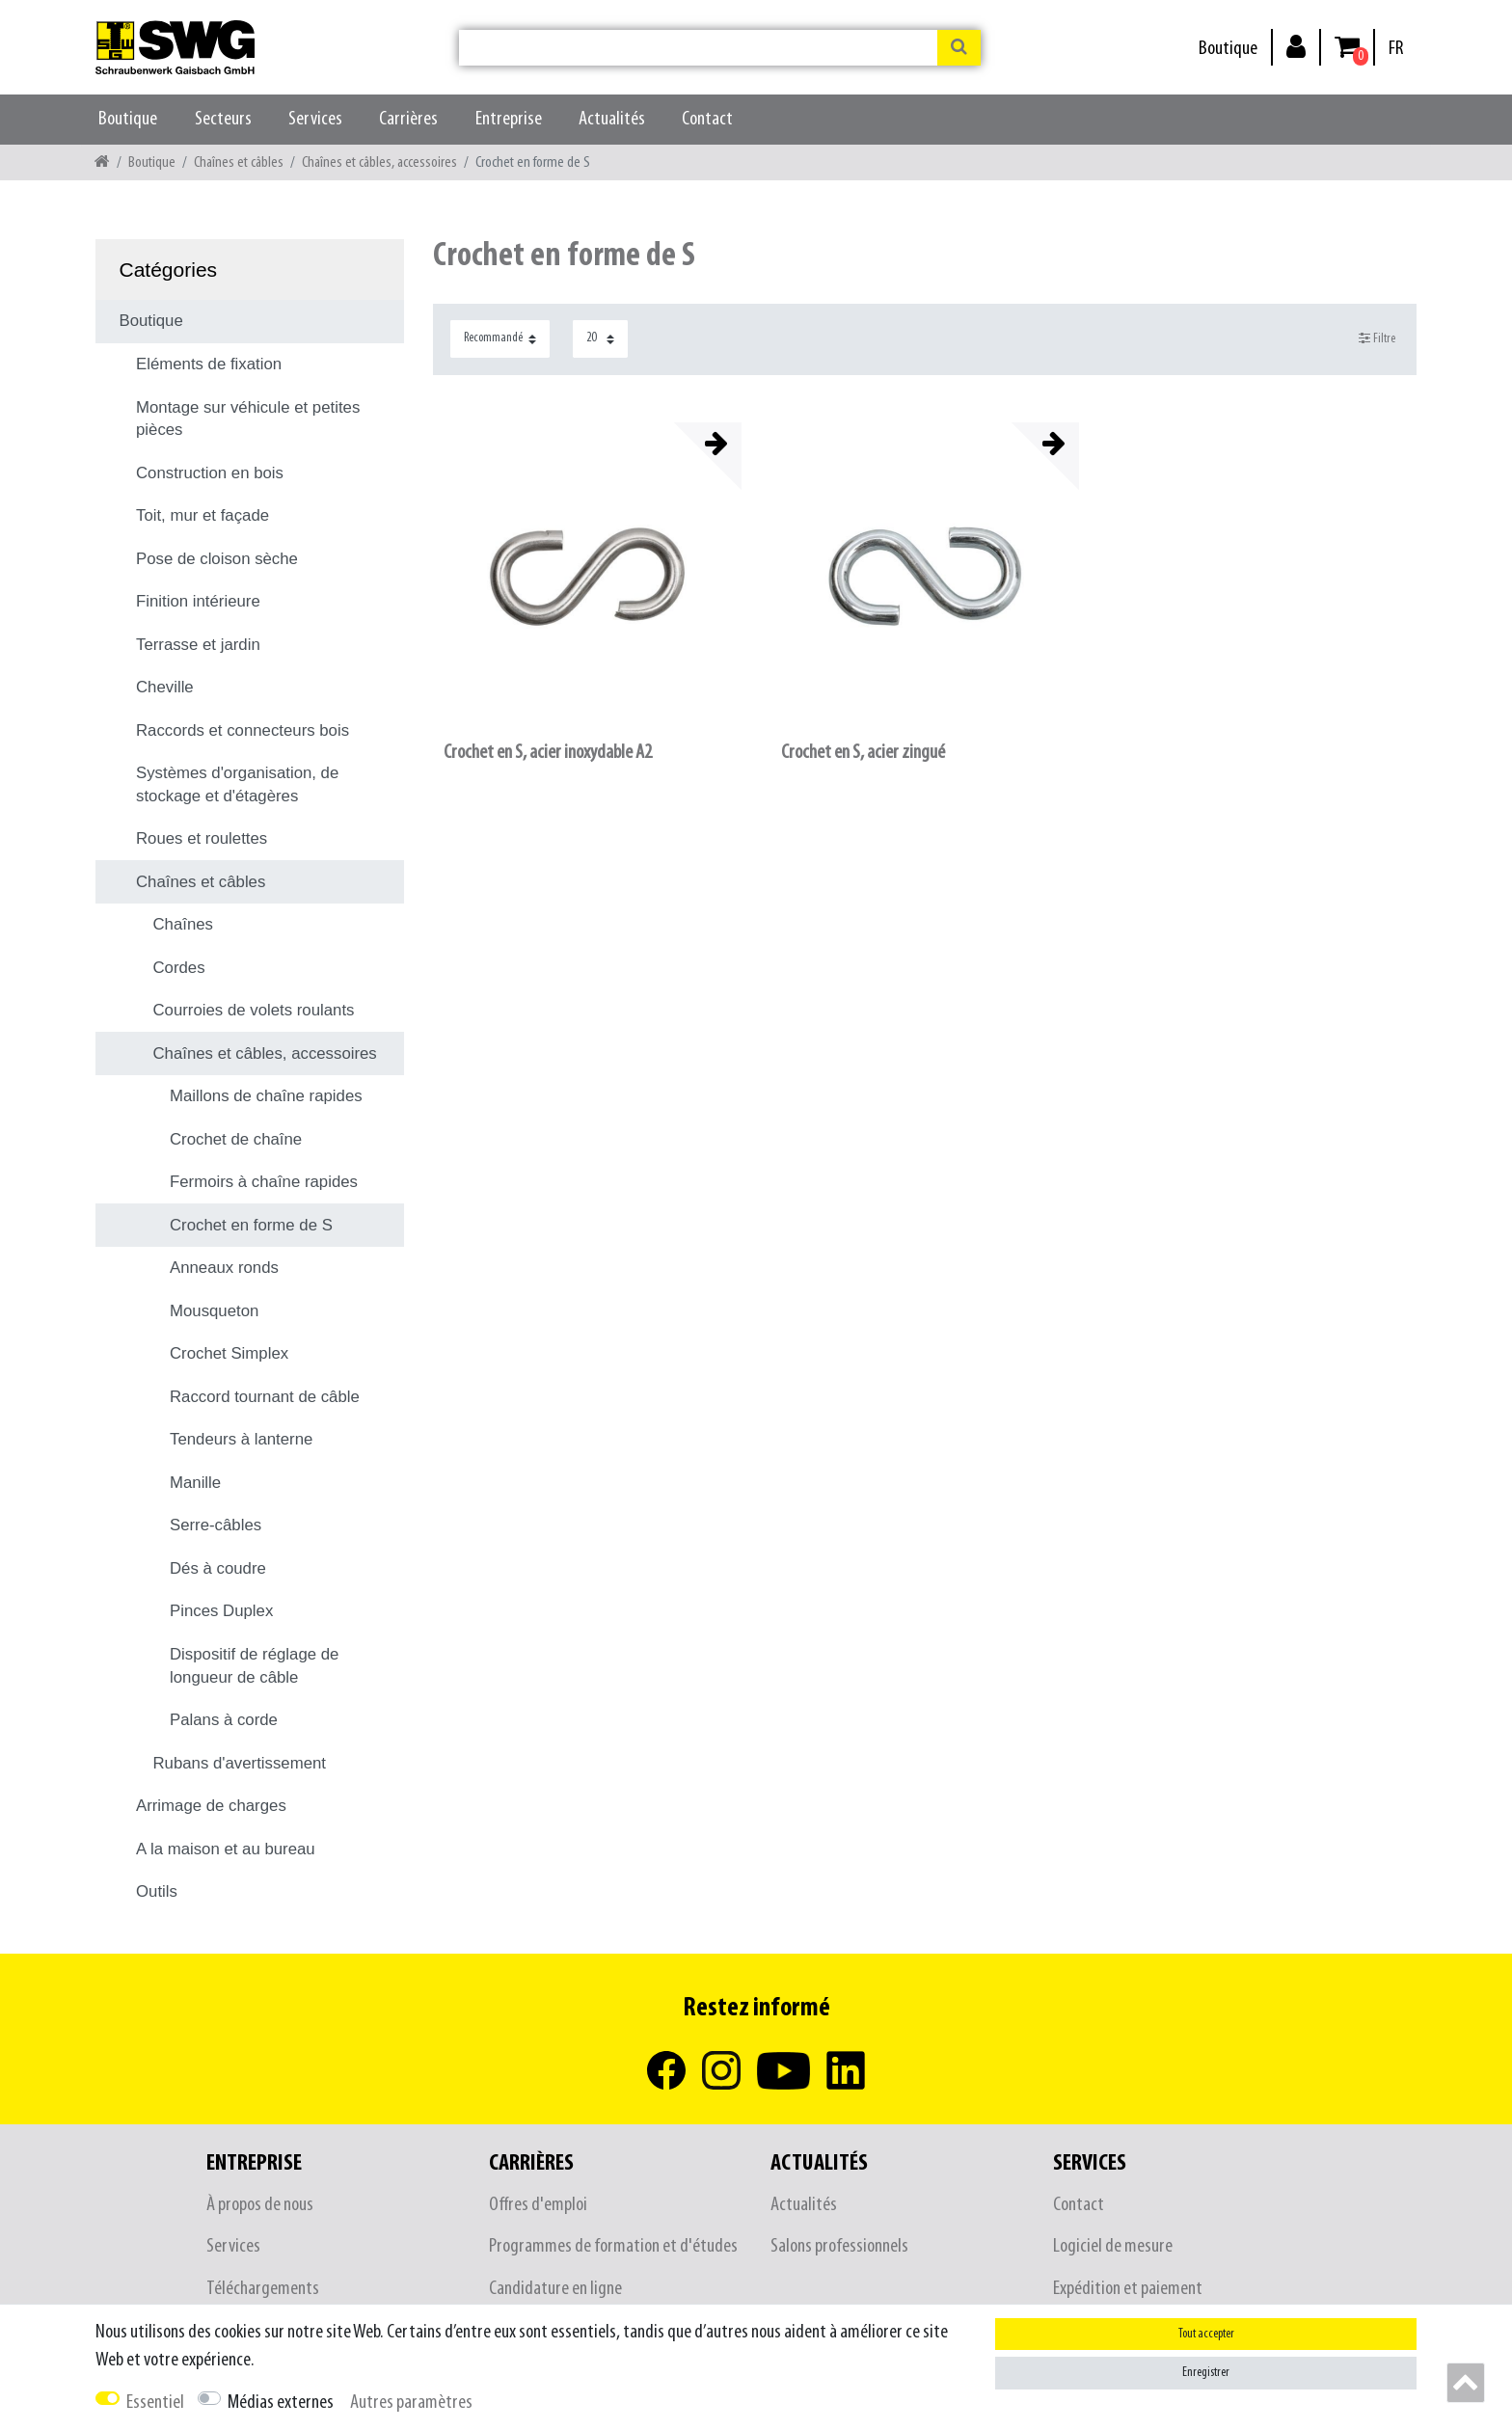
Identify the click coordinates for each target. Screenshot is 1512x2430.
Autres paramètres (411, 2402)
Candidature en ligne (555, 2289)
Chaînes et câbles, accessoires (379, 162)
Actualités (612, 119)
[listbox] (587, 576)
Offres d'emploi (538, 2205)
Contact (707, 119)
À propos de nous (259, 2205)
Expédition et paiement (1127, 2289)
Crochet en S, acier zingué (863, 752)
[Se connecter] (1296, 46)
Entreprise (508, 119)
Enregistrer (1205, 2372)
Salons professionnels (839, 2246)
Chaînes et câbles (239, 162)
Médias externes (281, 2402)
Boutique (1228, 49)
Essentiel (155, 2402)
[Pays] (1396, 49)
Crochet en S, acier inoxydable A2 (548, 752)
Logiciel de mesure (1113, 2246)
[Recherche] (959, 48)
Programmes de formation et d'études (613, 2246)
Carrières (408, 119)
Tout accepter (1206, 2334)
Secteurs (223, 119)
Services (315, 119)
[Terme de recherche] (698, 48)
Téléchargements (262, 2289)
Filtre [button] (1377, 338)
